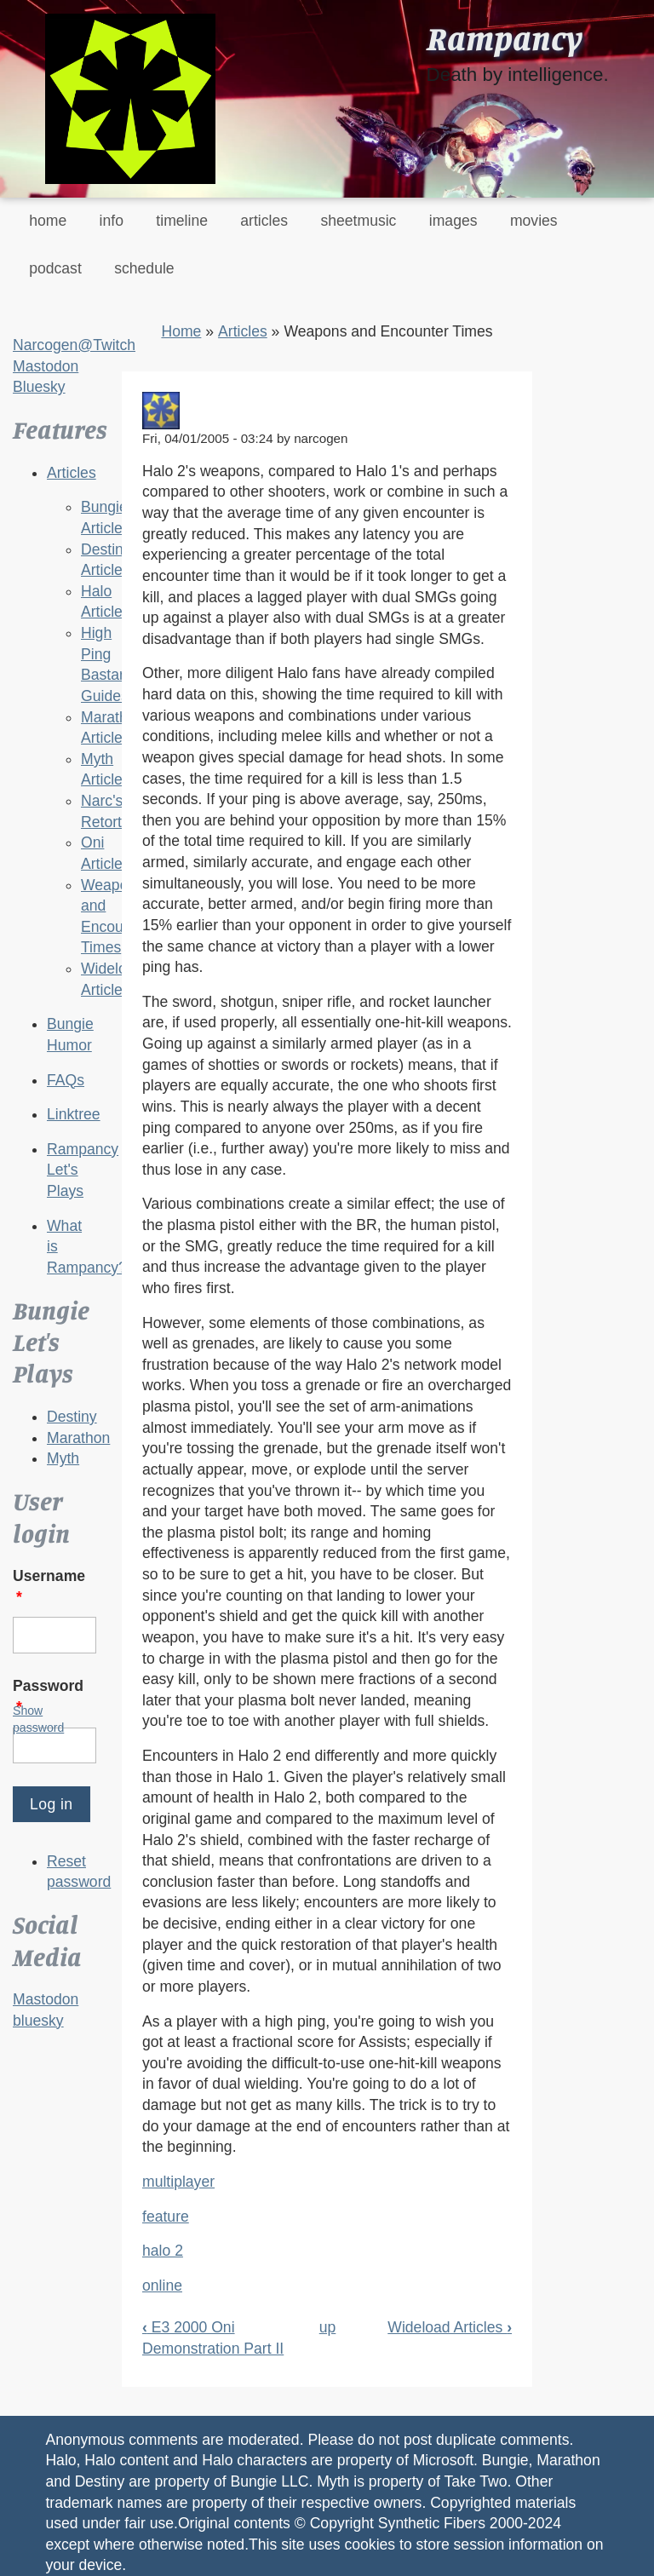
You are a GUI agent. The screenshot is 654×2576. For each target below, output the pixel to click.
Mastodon (45, 366)
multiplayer (178, 2181)
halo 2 (162, 2250)
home (47, 220)
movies (534, 220)
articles (264, 220)
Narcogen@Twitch (74, 345)
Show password (38, 1719)
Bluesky (39, 386)
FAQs (65, 1080)
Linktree (73, 1114)
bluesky (38, 2020)
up (327, 2327)
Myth (63, 1458)
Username (49, 1586)
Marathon (78, 1437)
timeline (182, 220)
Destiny (72, 1416)
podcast (55, 268)
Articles (71, 472)
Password (48, 1696)
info (111, 220)
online (162, 2285)
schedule (144, 268)
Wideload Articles (449, 2327)
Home (181, 331)
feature (165, 2216)
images (453, 220)
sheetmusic (358, 220)
